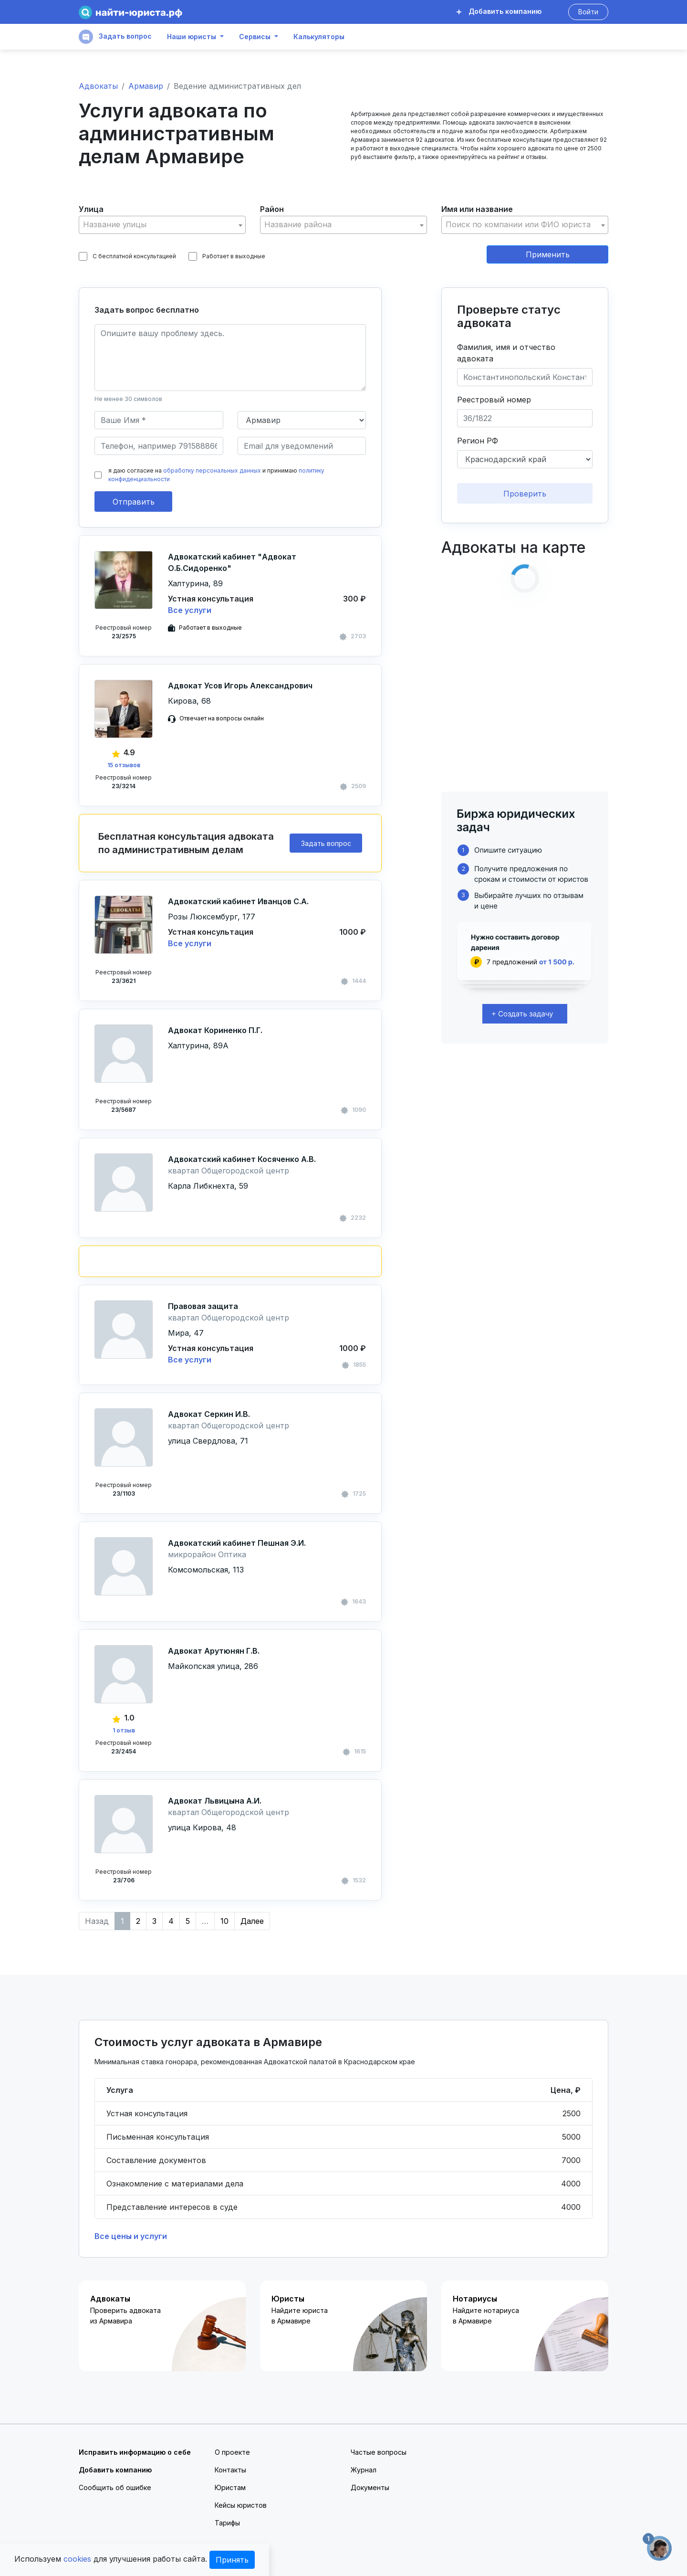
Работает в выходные (226, 256)
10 (224, 1921)
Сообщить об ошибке (115, 2487)
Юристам (230, 2487)
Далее (252, 1921)
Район (272, 209)
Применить (548, 254)
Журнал (363, 2470)
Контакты (230, 2470)
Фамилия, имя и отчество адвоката (506, 352)
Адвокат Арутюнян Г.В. (214, 1651)
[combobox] (162, 225)
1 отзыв (124, 1730)
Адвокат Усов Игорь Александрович (240, 685)
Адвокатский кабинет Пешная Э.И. (237, 1543)
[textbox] (162, 224)
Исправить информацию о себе (135, 2452)
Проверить (524, 493)
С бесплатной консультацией (127, 256)
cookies (77, 2559)
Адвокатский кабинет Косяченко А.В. (242, 1159)
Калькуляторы (318, 37)
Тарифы (227, 2523)
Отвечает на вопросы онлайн (221, 718)
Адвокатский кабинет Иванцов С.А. (238, 901)
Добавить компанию (499, 11)
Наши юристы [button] (191, 37)
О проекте (232, 2452)
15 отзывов (123, 765)
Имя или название (477, 209)
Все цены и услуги (130, 2236)
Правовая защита (203, 1306)
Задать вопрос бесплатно (146, 310)
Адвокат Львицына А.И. (214, 1800)
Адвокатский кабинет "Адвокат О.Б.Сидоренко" (232, 562)
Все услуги (189, 610)
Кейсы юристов (241, 2505)
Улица (91, 209)
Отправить (134, 502)
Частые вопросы (378, 2452)
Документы (370, 2487)
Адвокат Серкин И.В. (209, 1414)
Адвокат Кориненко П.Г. (215, 1030)
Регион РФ (477, 440)
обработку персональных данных (212, 470)
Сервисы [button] (255, 37)
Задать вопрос (115, 37)
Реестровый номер (494, 399)
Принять (232, 2560)
